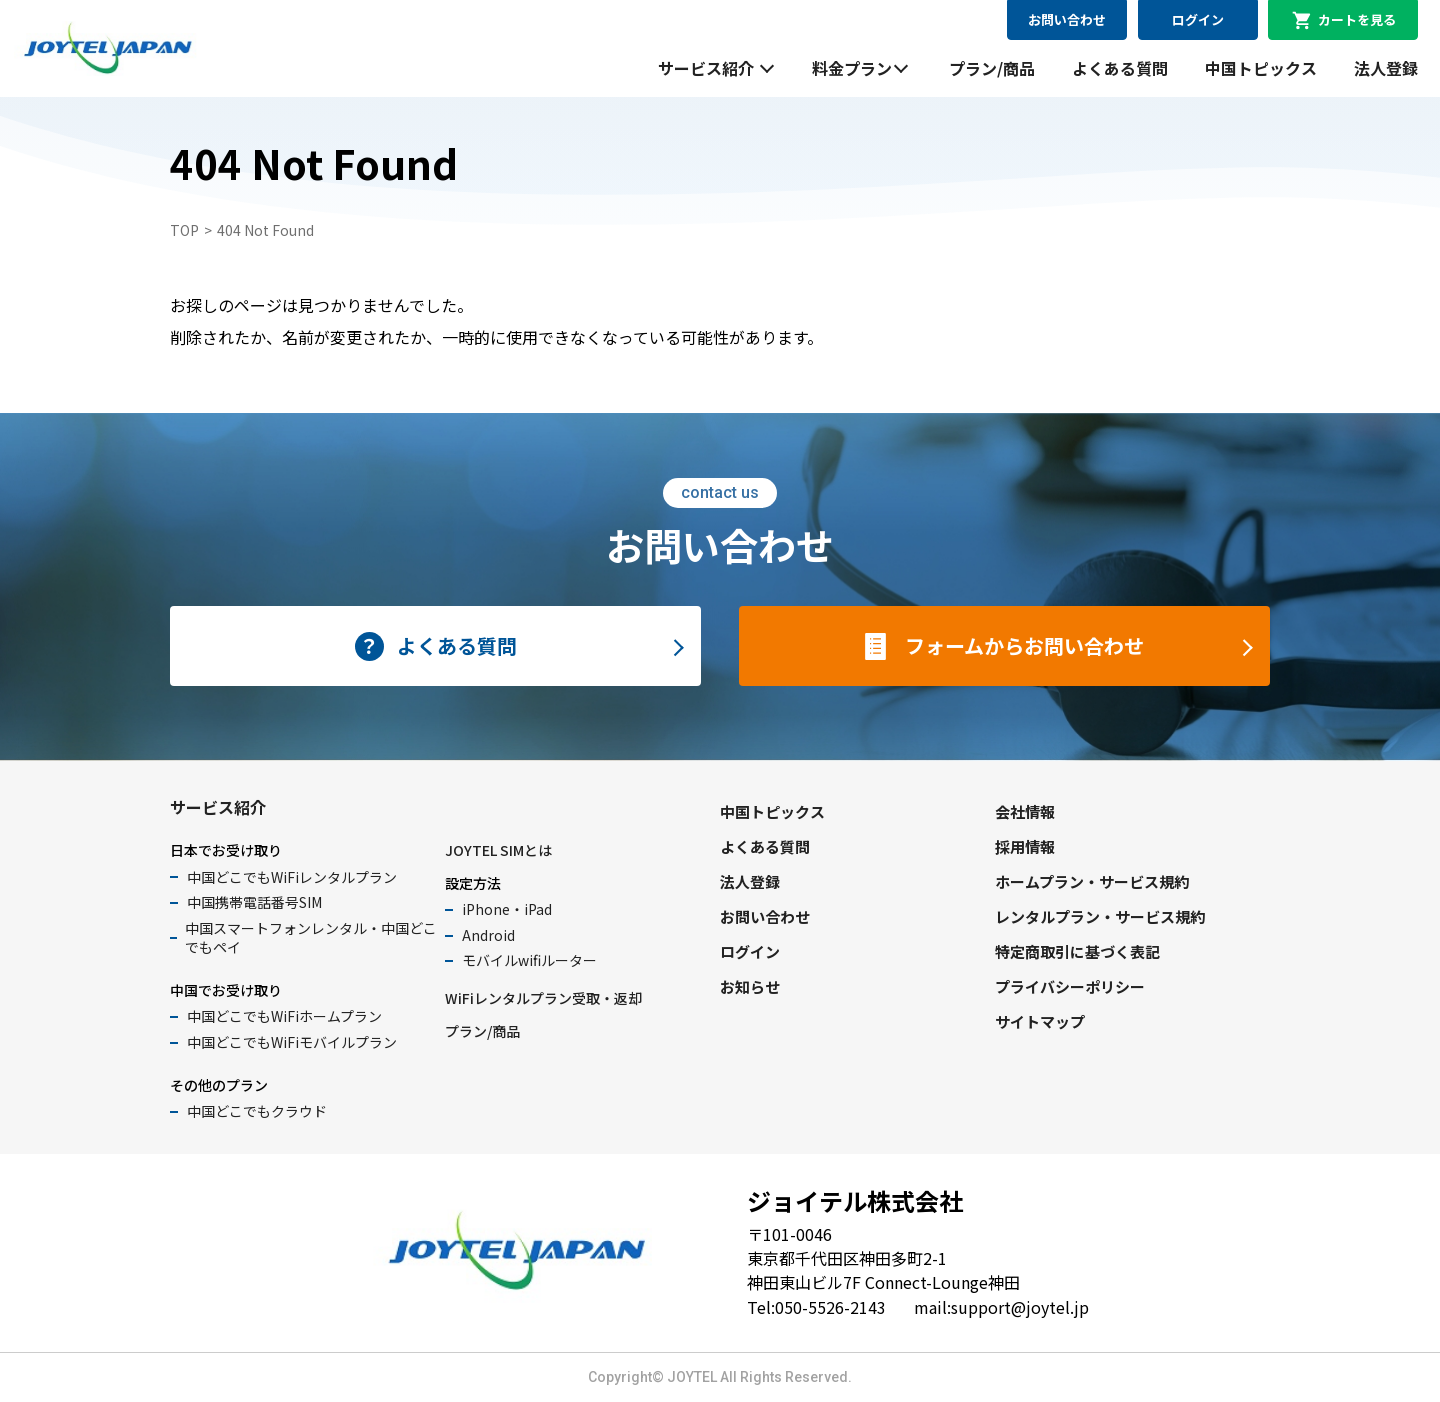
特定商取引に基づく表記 (1077, 951)
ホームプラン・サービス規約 (1092, 881)
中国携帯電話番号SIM (254, 902)
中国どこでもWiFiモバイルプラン (292, 1042)
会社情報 (1025, 811)
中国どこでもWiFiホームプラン (284, 1016)
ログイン (1198, 19)
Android (488, 935)
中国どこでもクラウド (257, 1111)
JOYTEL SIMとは (498, 850)
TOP (184, 230)
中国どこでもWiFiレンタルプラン (292, 877)
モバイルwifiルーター (529, 960)
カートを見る (1357, 19)
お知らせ (750, 986)
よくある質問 (1120, 68)
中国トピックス (1261, 68)
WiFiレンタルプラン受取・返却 (543, 998)
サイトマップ (1040, 1021)
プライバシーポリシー (1070, 986)
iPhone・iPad (507, 909)
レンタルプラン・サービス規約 (1100, 916)
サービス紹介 (706, 68)
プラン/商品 (992, 68)
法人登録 (1386, 68)
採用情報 (1025, 846)
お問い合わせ (1067, 19)
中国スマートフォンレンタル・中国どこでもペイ (311, 938)
